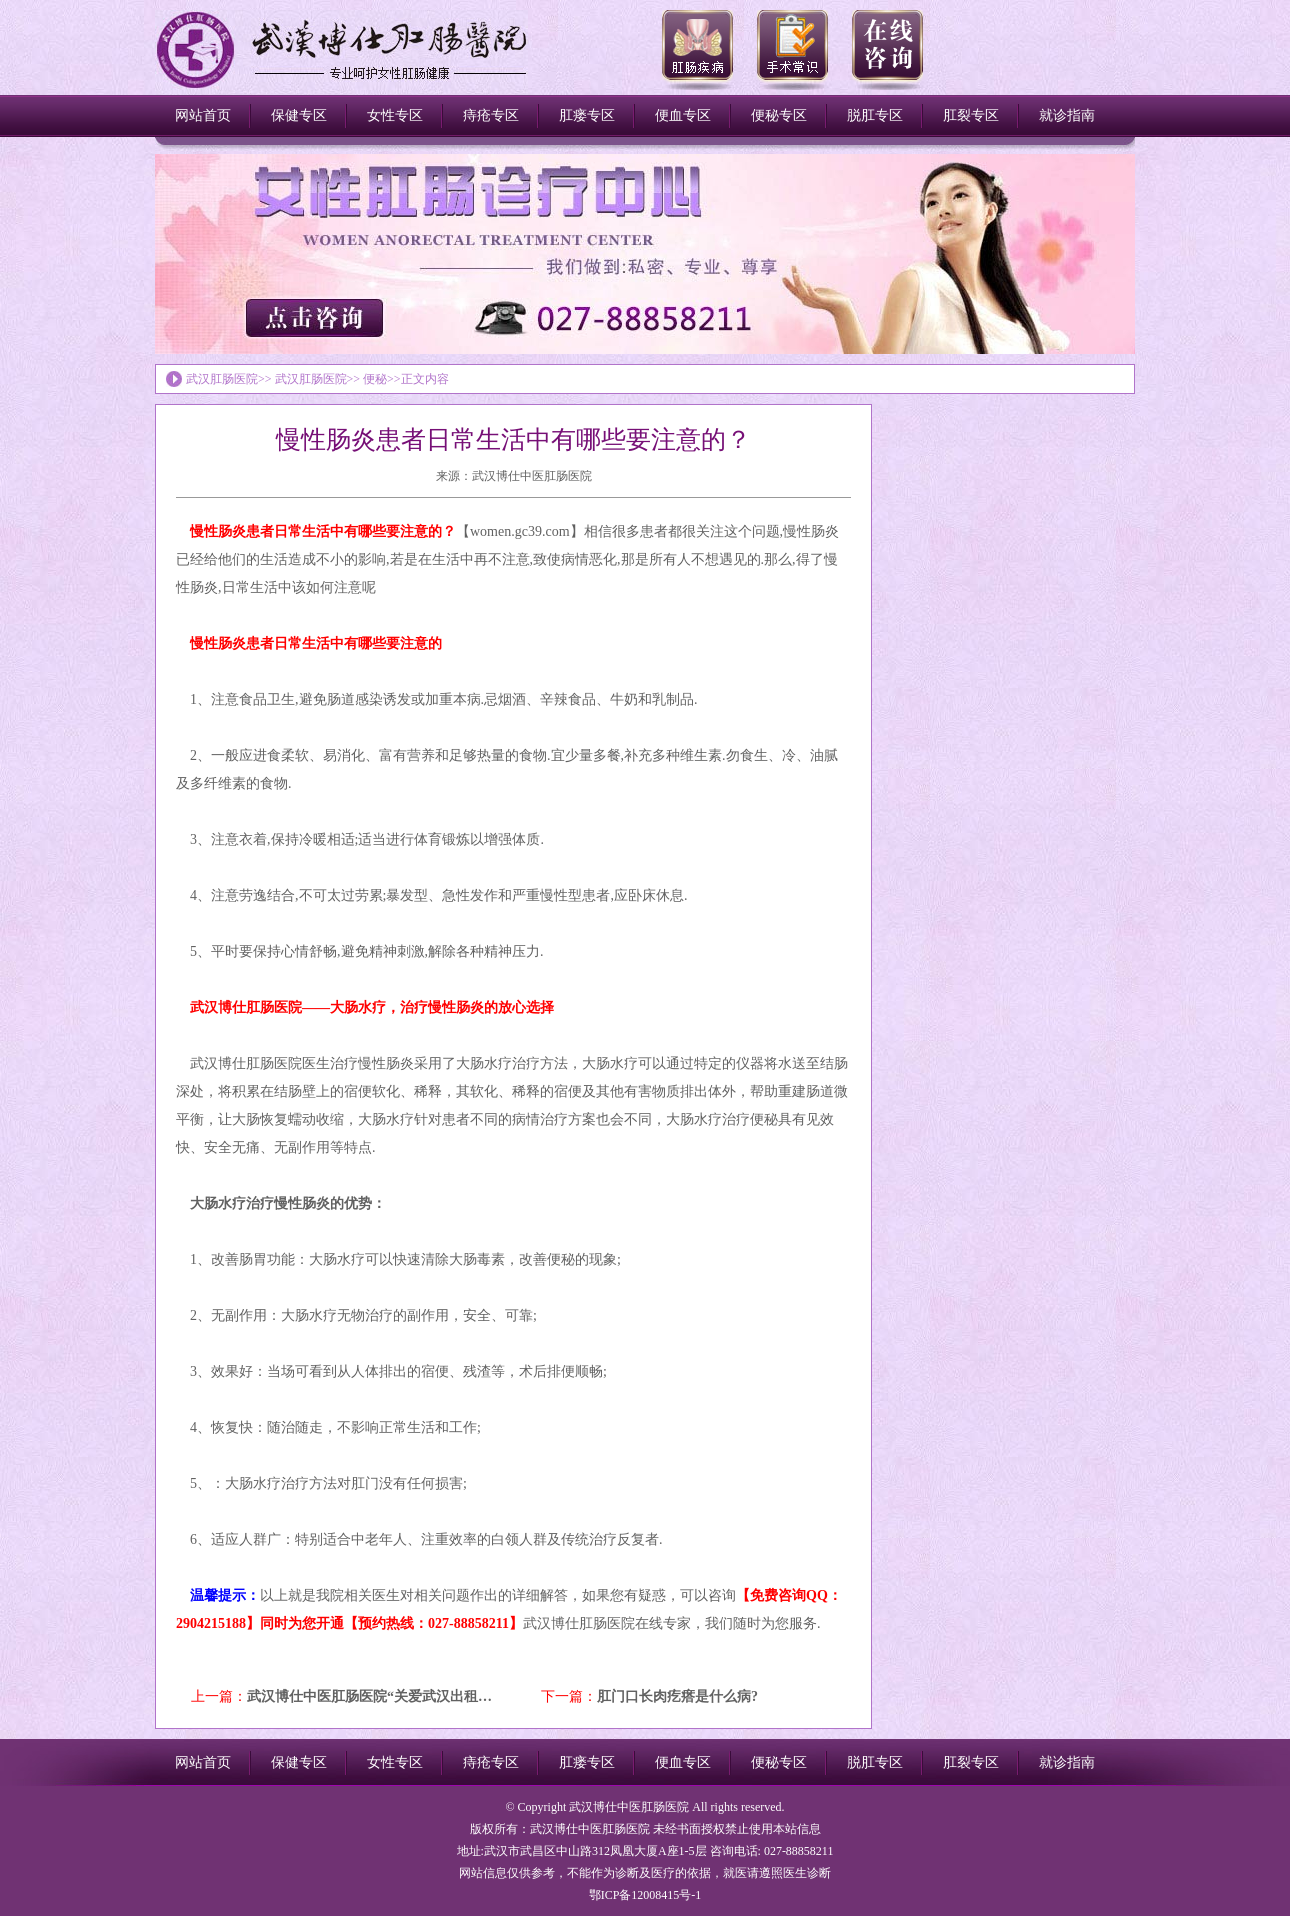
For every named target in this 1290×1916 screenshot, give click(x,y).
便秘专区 (779, 115)
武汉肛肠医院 (222, 379)
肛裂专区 (971, 115)
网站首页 (203, 115)
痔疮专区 (491, 115)
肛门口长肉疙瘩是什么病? (677, 1696)
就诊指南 (1067, 115)
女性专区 (395, 115)
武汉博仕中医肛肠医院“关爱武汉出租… (369, 1696)
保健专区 (299, 115)
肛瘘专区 (587, 115)
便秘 (375, 379)
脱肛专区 (875, 115)
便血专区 (683, 115)
